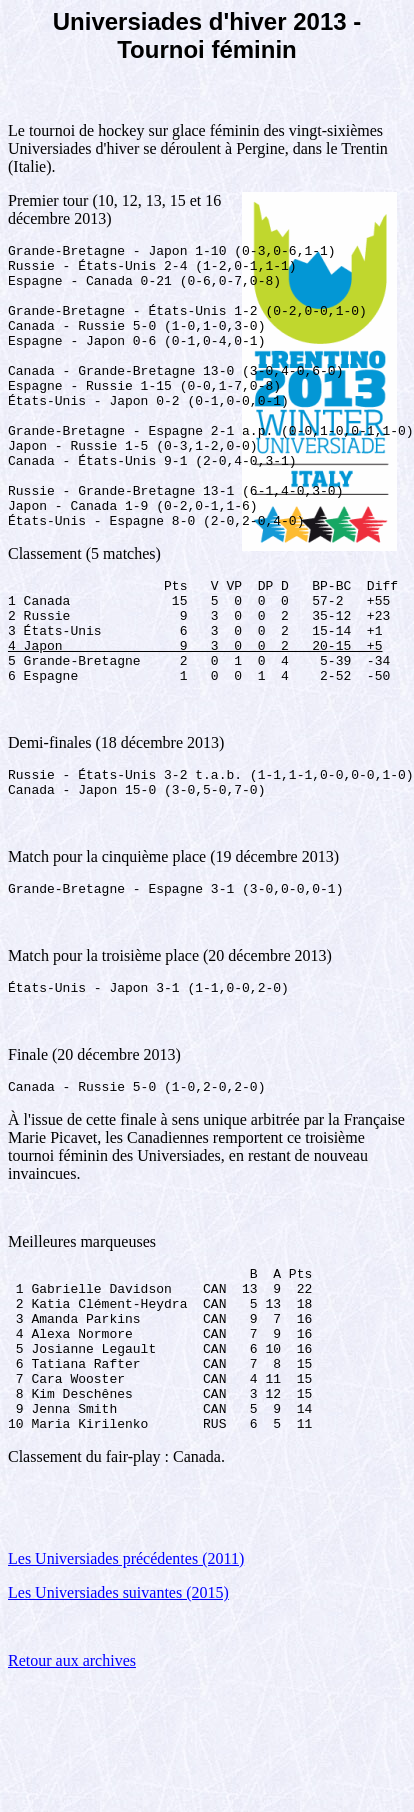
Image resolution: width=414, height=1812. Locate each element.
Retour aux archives (72, 1786)
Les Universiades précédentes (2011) (126, 1684)
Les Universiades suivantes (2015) (118, 1718)
